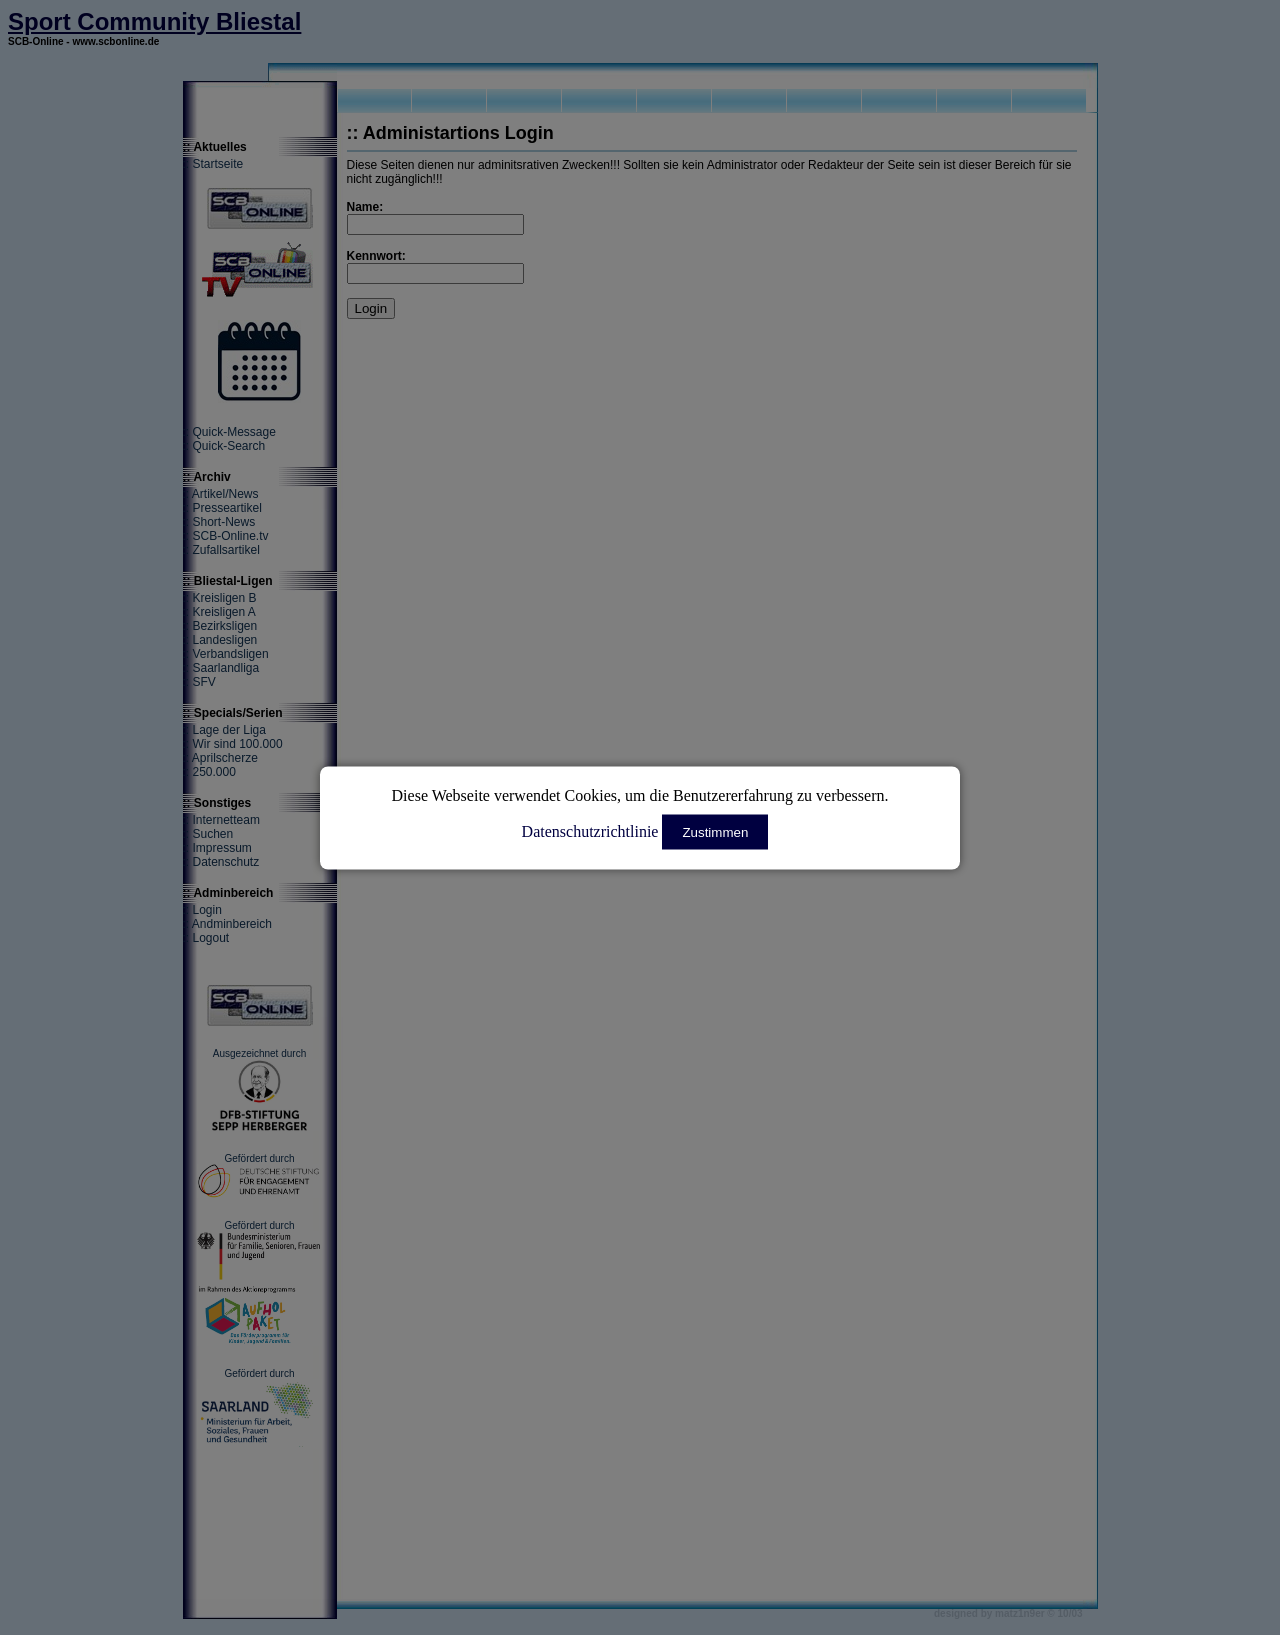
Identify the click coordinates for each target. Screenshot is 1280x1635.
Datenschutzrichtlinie (590, 830)
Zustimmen (715, 831)
